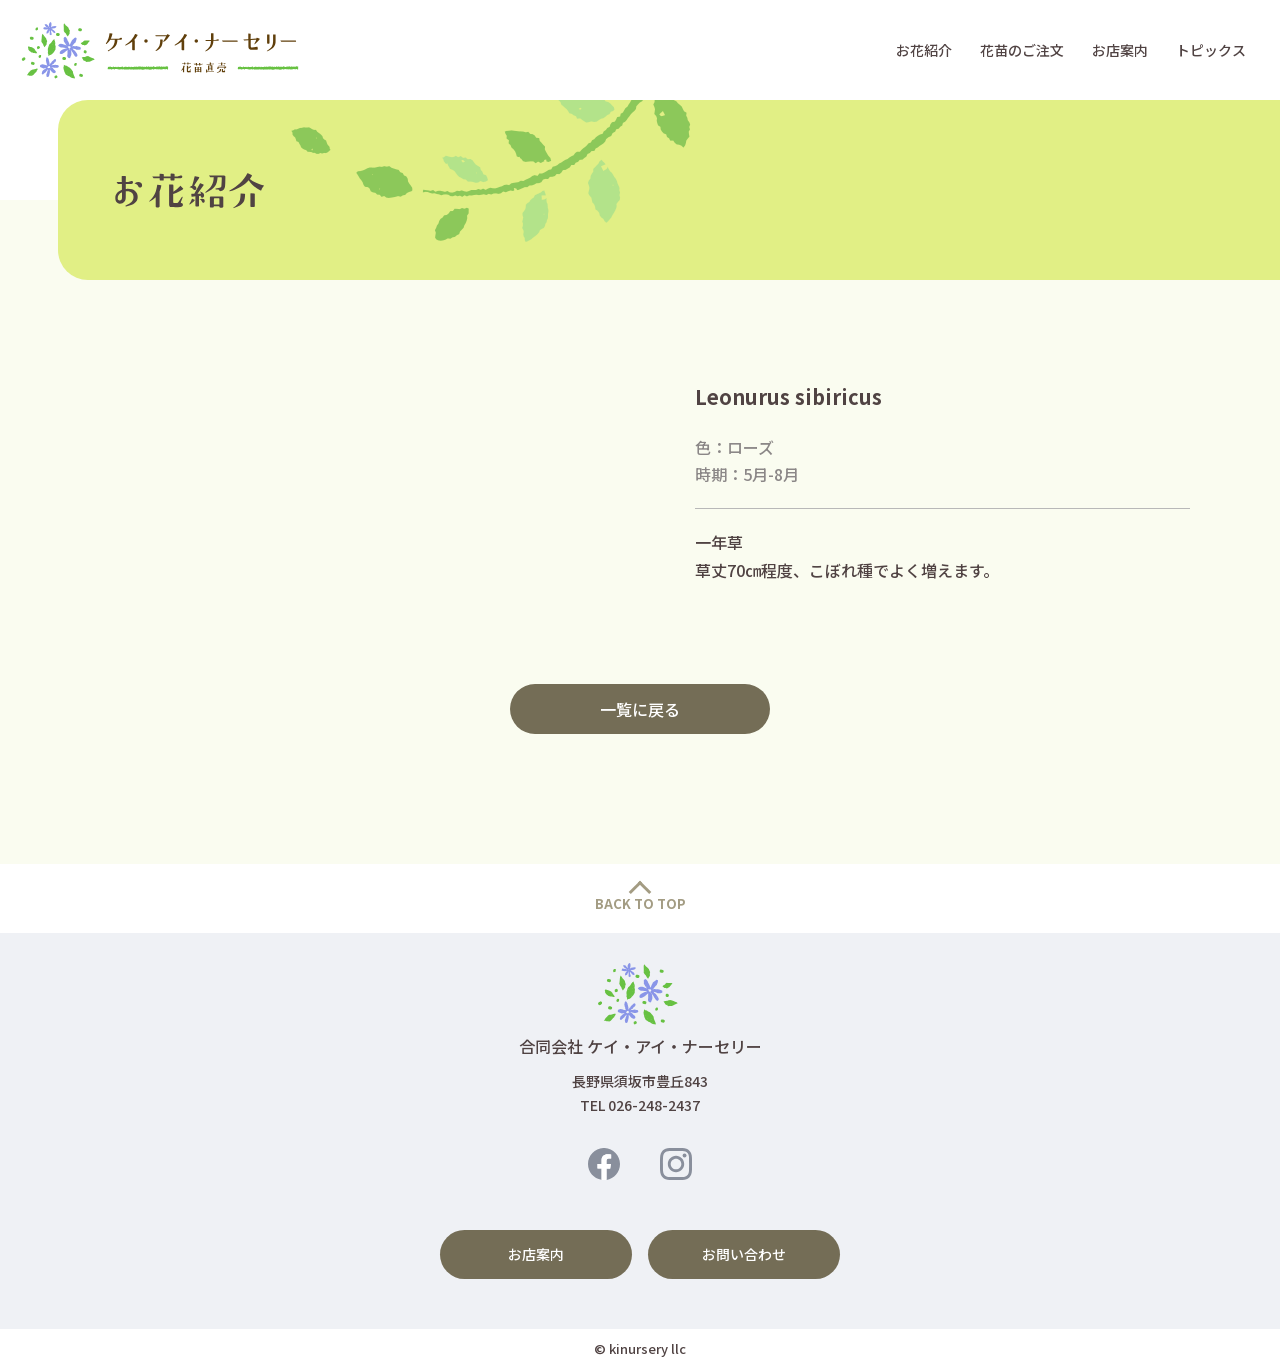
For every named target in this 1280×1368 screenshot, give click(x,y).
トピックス (1211, 50)
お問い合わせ (744, 1254)
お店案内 (1120, 50)
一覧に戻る (640, 709)
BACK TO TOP (640, 903)
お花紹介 (924, 50)
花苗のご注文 (1022, 50)
